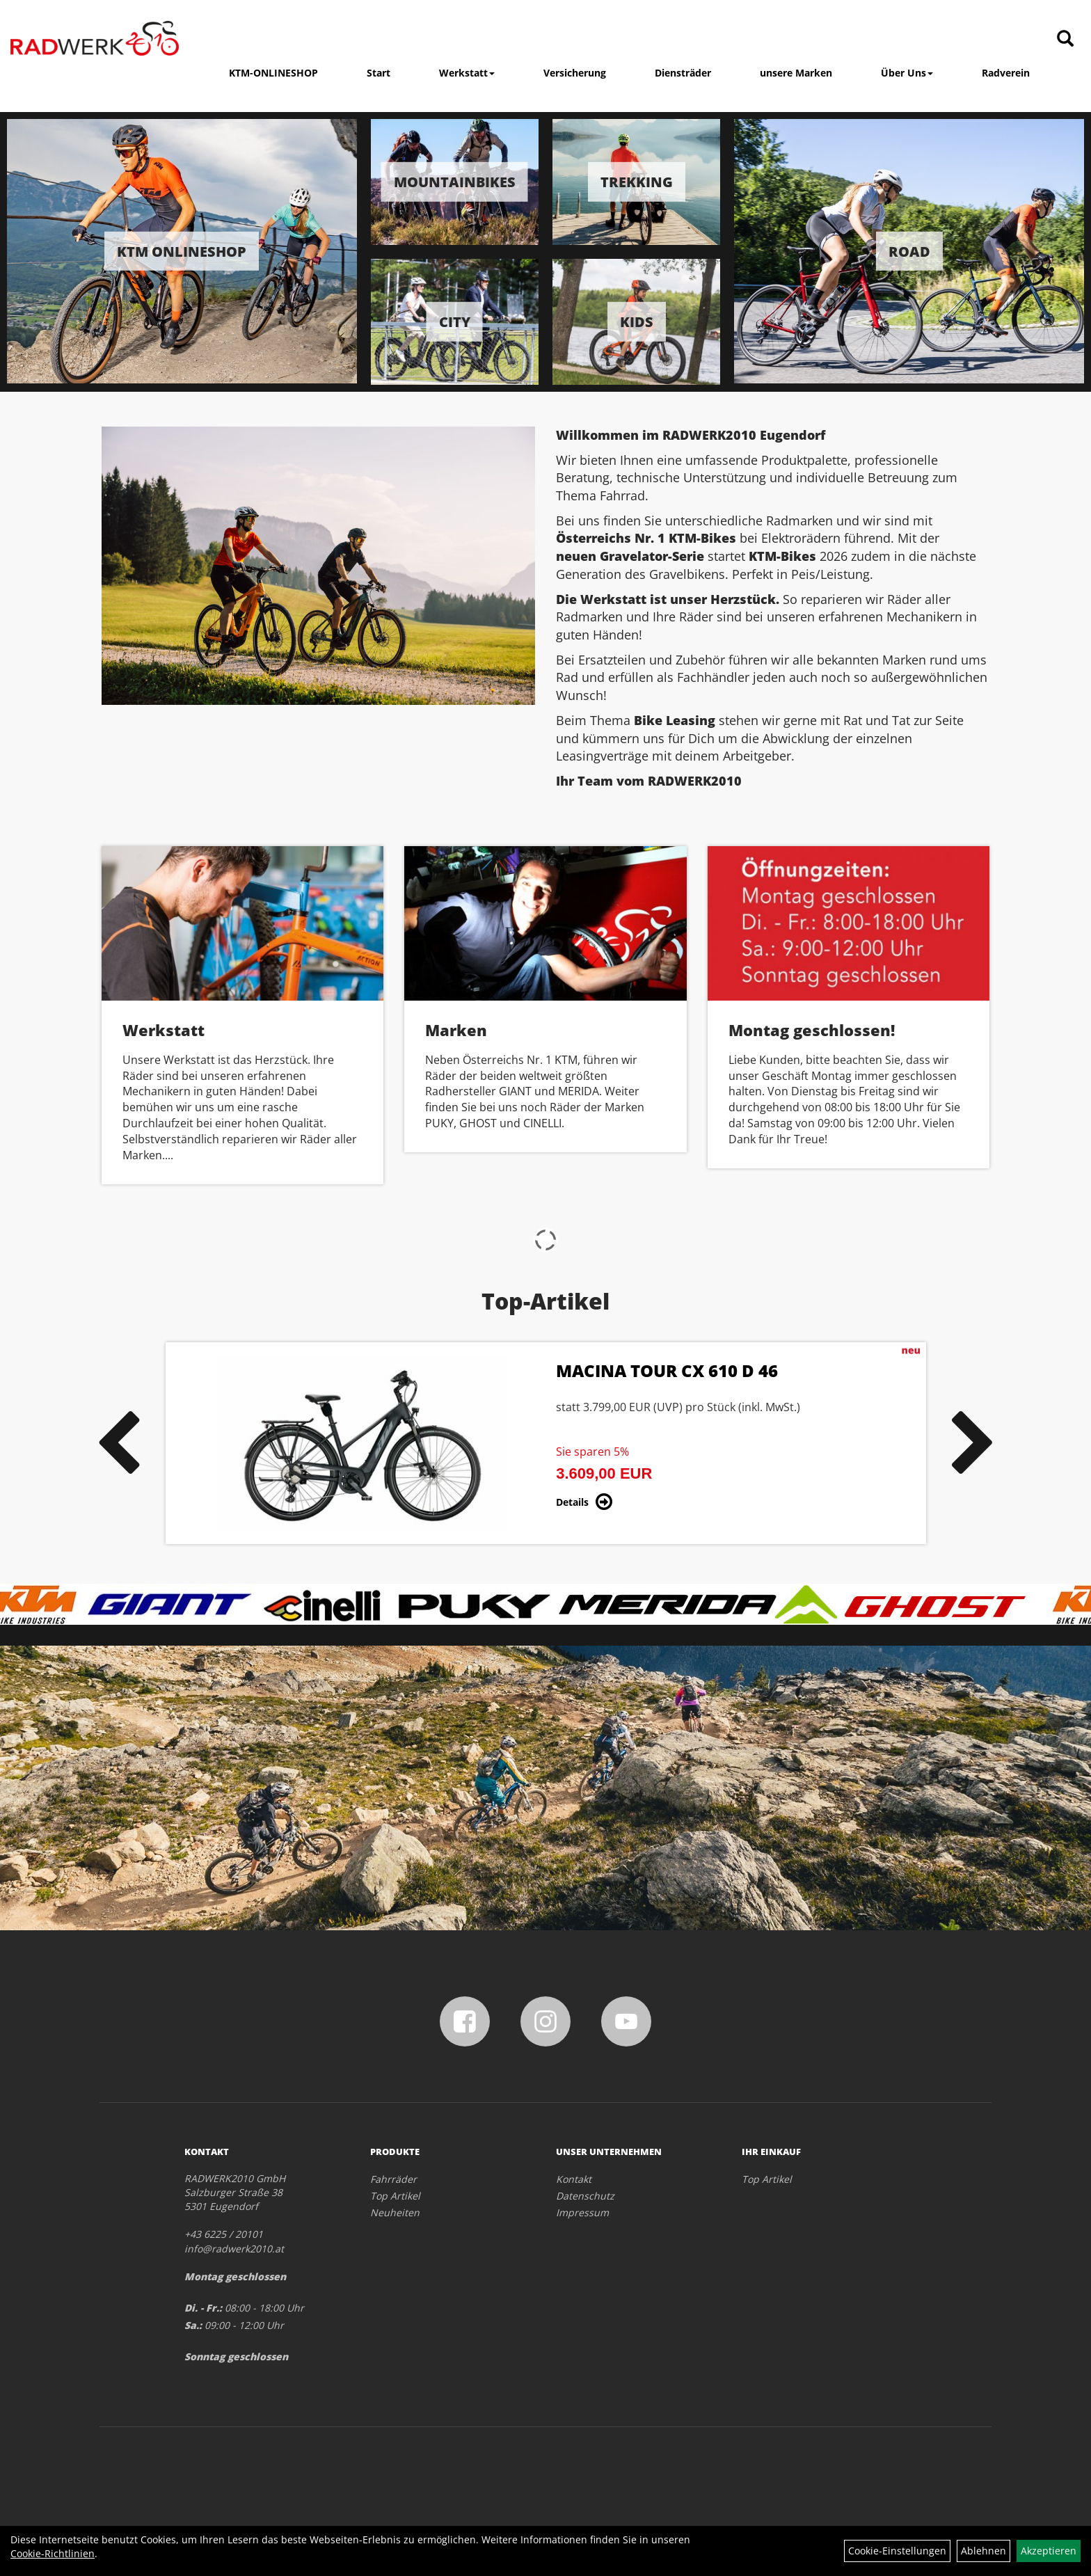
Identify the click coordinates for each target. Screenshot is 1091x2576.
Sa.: (193, 2325)
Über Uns (907, 72)
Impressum (582, 2212)
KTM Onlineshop (181, 251)
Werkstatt (467, 72)
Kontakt (573, 2179)
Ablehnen (983, 2550)
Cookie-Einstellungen (897, 2550)
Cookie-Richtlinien (52, 2553)
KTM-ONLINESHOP (273, 72)
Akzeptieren (1048, 2550)
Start (378, 72)
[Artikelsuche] (1065, 39)
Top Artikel (395, 2195)
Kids (636, 321)
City (454, 321)
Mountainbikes (455, 181)
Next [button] (973, 1443)
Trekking (636, 181)
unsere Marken (796, 72)
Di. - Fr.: (203, 2307)
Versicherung (574, 72)
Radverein (1006, 72)
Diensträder (683, 72)
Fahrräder (393, 2179)
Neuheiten (395, 2212)
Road (909, 251)
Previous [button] (118, 1443)
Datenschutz (585, 2195)
